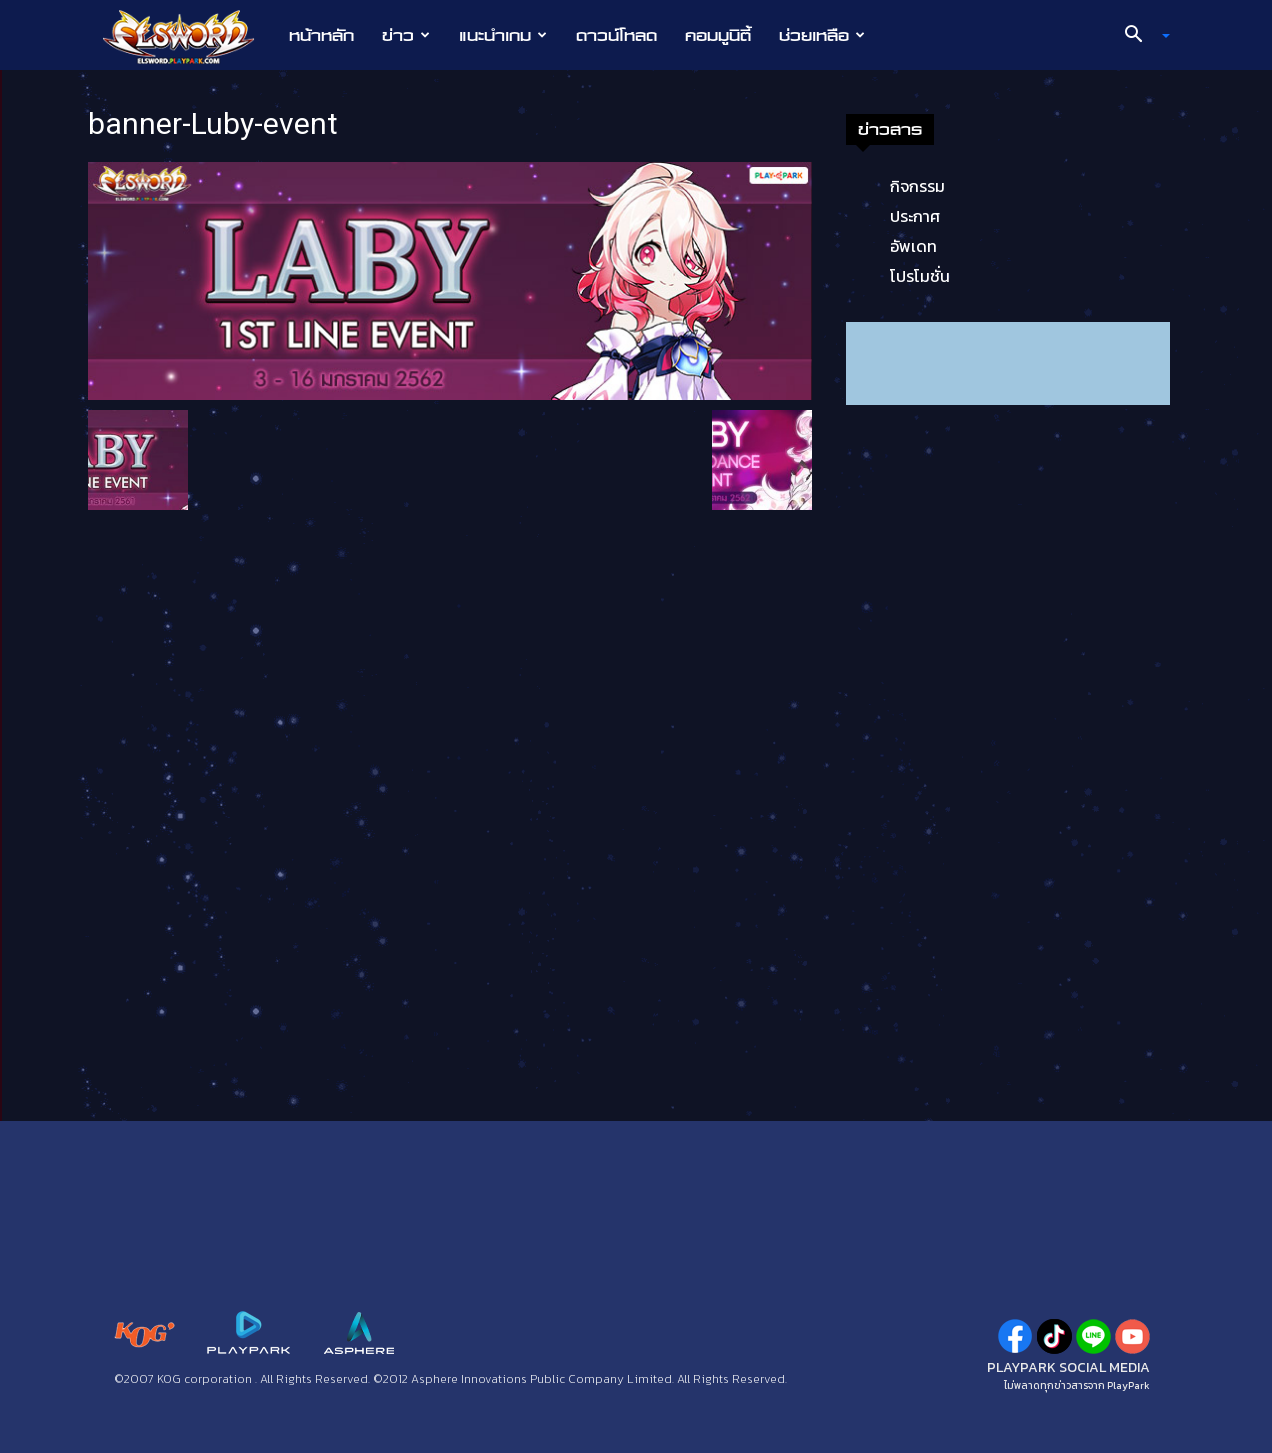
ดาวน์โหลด (616, 35)
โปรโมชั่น (920, 276)
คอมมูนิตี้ (718, 35)
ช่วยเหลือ (822, 35)
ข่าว (406, 35)
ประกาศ (915, 216)
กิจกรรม (917, 186)
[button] (1140, 36)
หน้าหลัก (321, 35)
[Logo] (188, 36)
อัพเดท (913, 246)
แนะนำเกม (503, 35)
